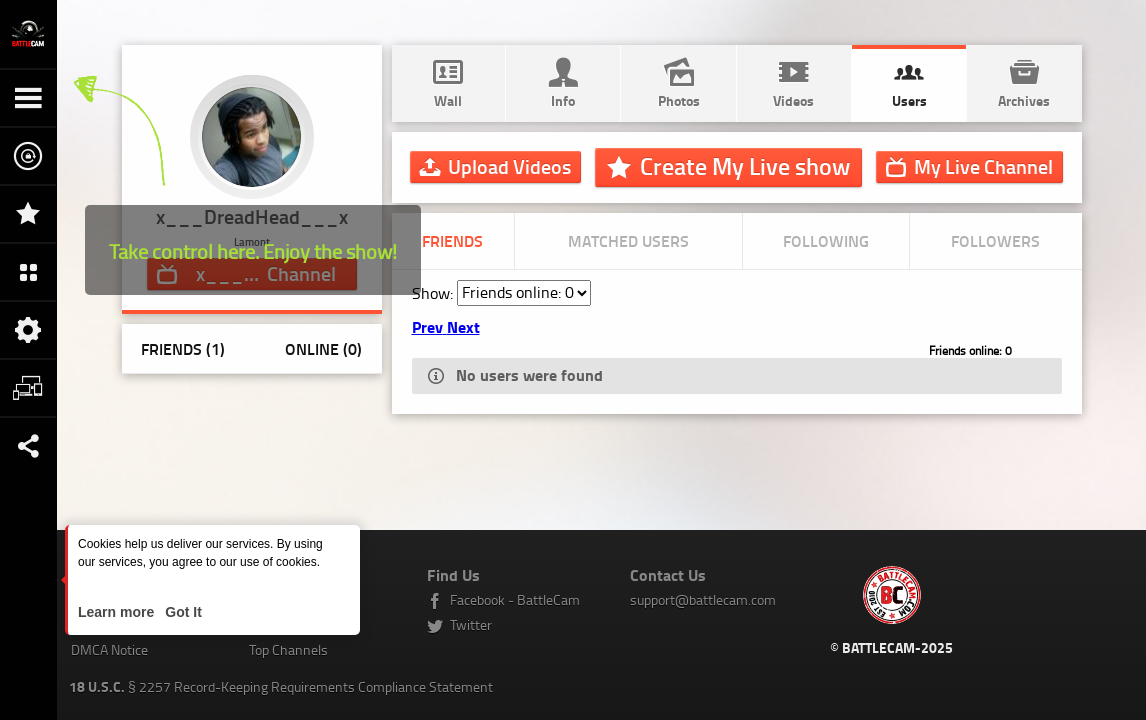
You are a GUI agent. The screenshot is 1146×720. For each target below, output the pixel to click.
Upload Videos (509, 166)
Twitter (471, 624)
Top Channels (288, 649)
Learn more (118, 612)
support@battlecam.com (703, 599)
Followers (995, 240)
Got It (181, 612)
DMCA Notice (109, 649)
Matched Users (628, 240)
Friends (452, 240)
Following (826, 240)
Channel (983, 166)
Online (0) (323, 348)
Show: (434, 292)
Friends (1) (183, 348)
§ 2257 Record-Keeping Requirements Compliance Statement (281, 686)
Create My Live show (745, 166)
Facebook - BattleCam (515, 599)
